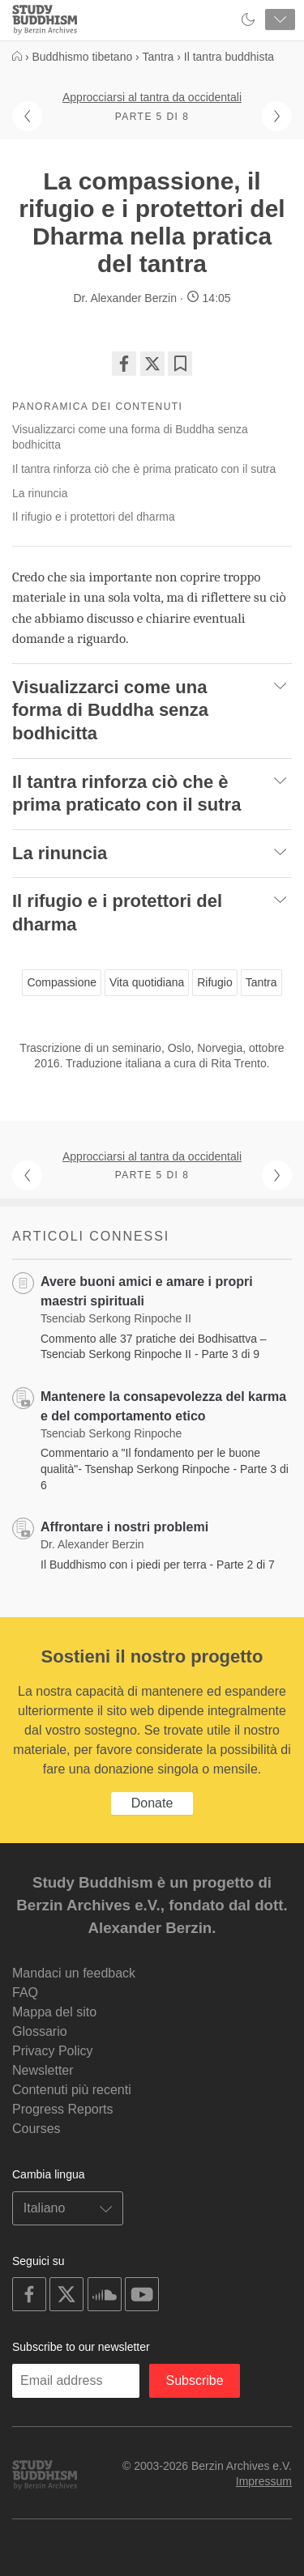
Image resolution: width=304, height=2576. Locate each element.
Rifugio (215, 982)
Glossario (39, 2031)
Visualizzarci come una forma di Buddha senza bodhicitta (130, 437)
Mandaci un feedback (73, 1973)
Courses (36, 2128)
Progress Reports (62, 2109)
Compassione (61, 982)
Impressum (264, 2481)
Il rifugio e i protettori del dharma (93, 516)
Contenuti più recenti (71, 2090)
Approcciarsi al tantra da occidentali (152, 97)
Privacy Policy (52, 2051)
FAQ (25, 1992)
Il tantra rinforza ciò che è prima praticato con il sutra (144, 468)
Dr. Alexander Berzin (125, 298)
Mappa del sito (54, 2012)
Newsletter (43, 2070)
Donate (152, 1803)
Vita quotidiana (146, 982)
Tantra (261, 982)
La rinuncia (40, 493)
